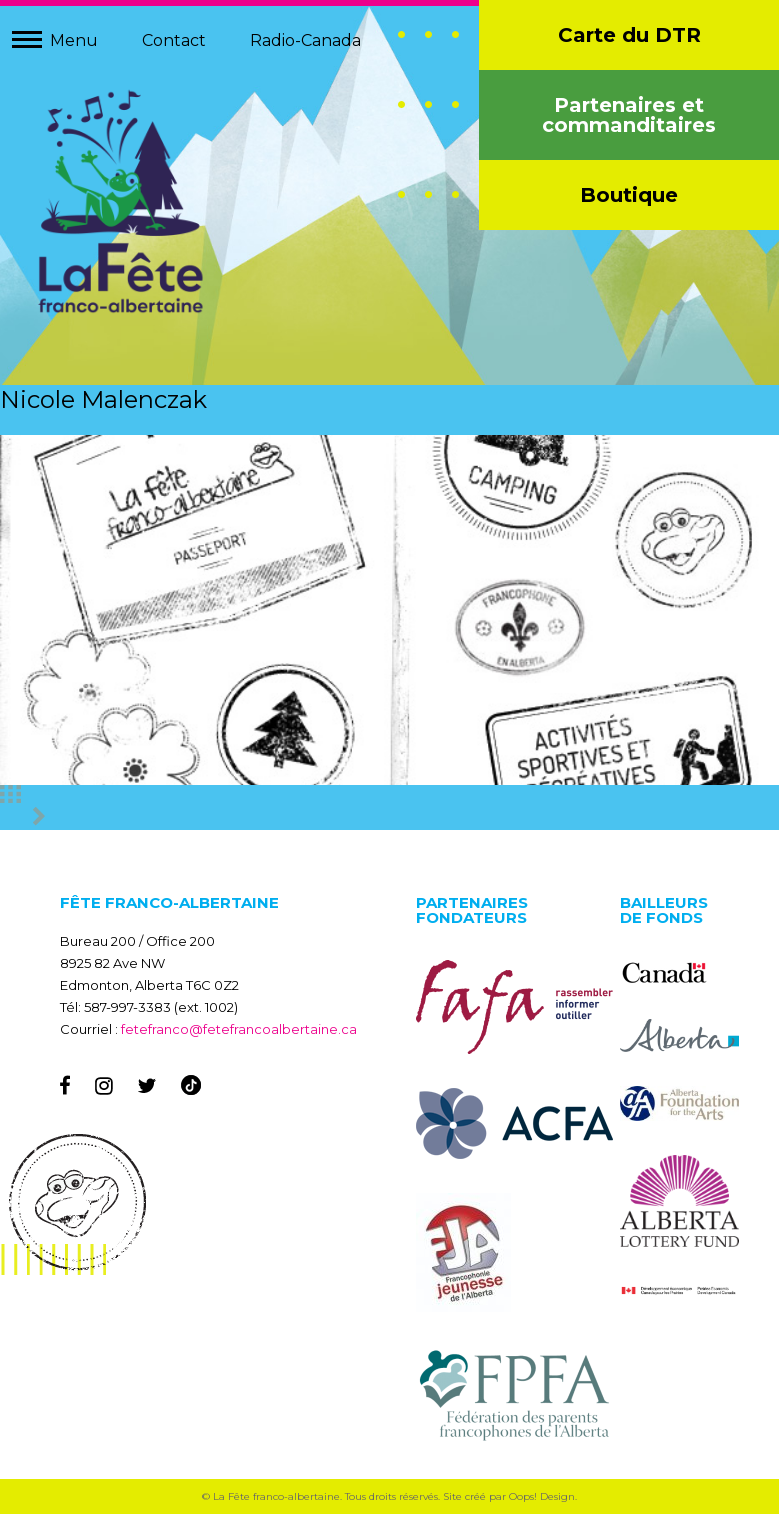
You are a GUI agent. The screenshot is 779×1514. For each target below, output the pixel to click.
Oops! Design (542, 1496)
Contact (174, 40)
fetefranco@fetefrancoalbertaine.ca (239, 1029)
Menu (74, 40)
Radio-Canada (305, 40)
